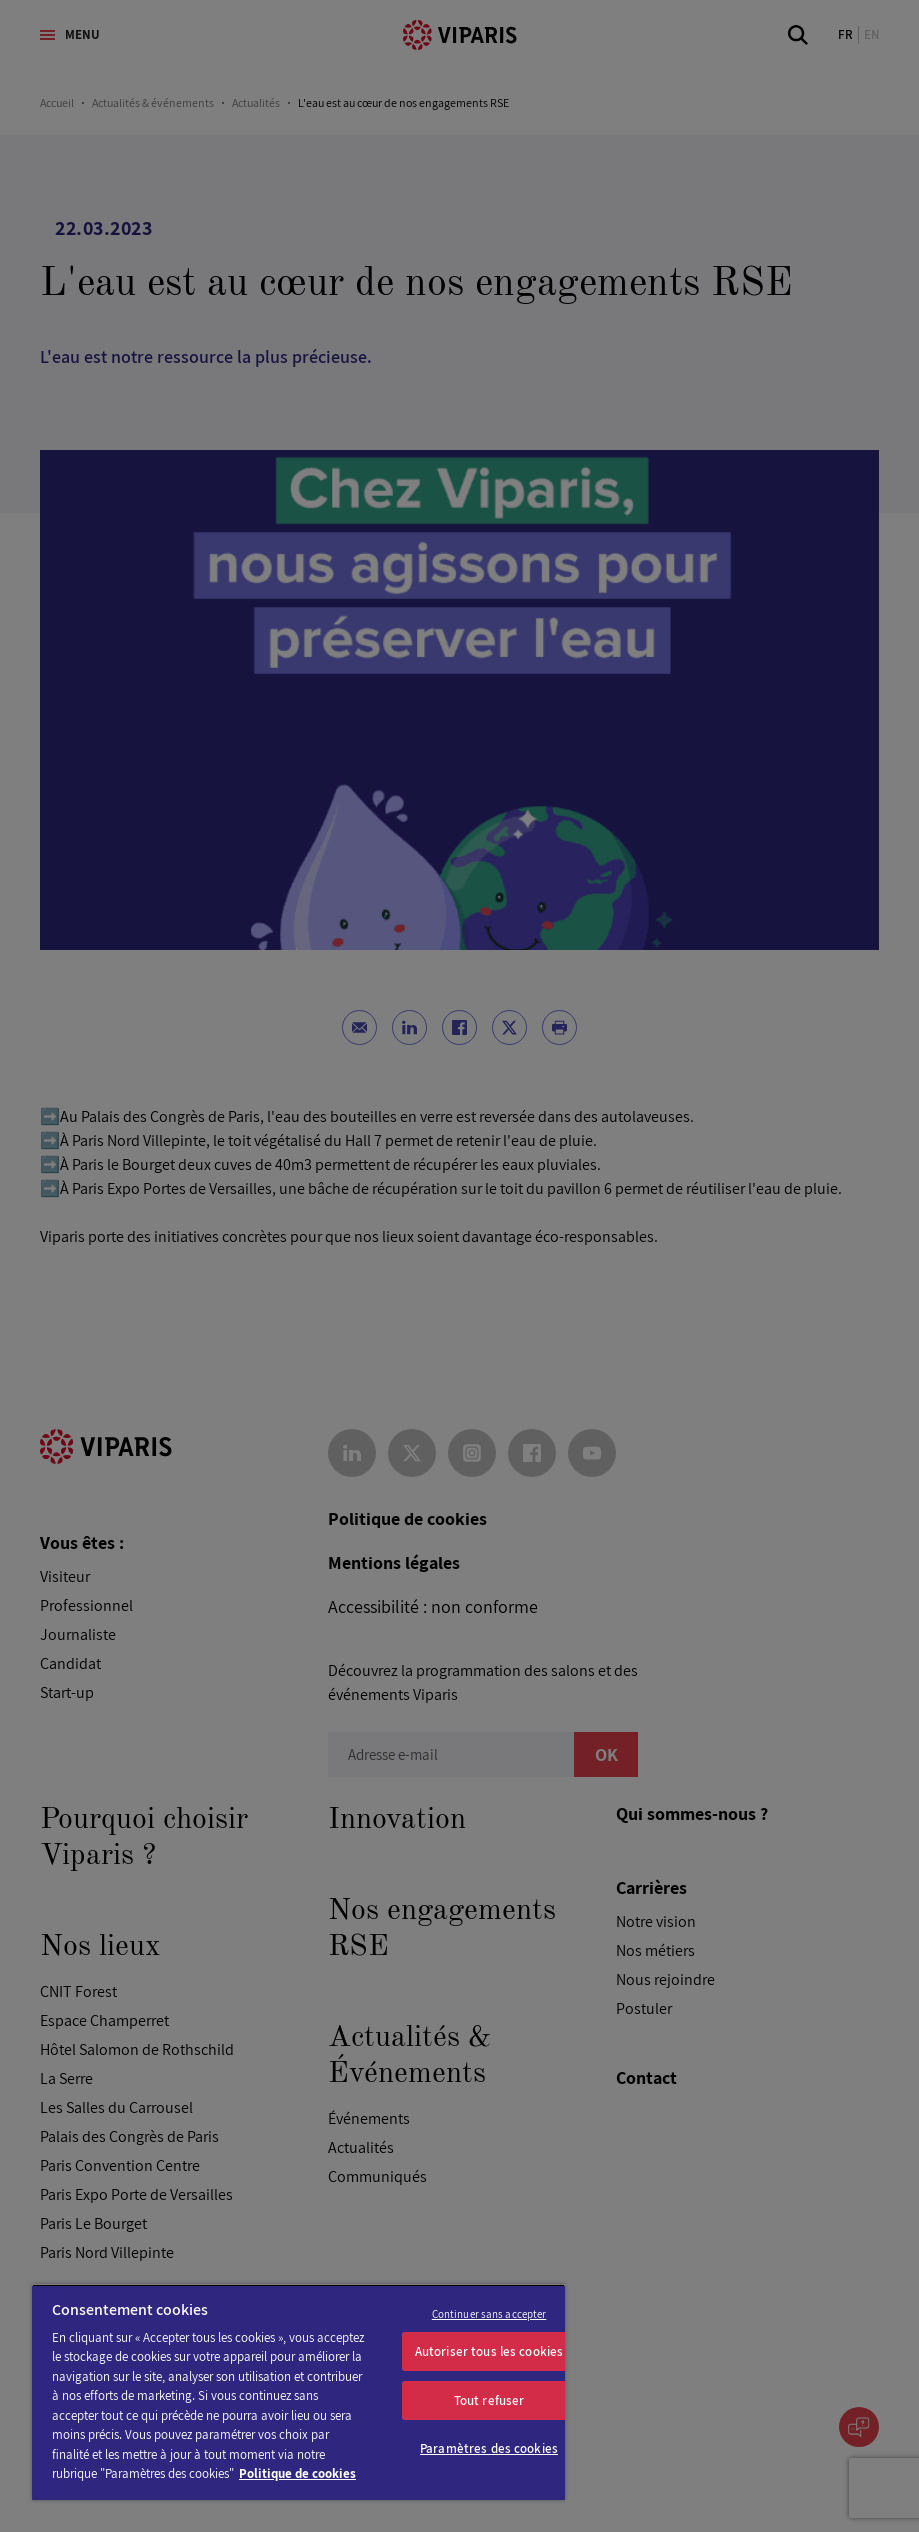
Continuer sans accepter (489, 2314)
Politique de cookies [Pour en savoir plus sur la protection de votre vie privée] (297, 2473)
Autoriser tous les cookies (489, 2351)
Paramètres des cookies (489, 2448)
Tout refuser (489, 2400)
